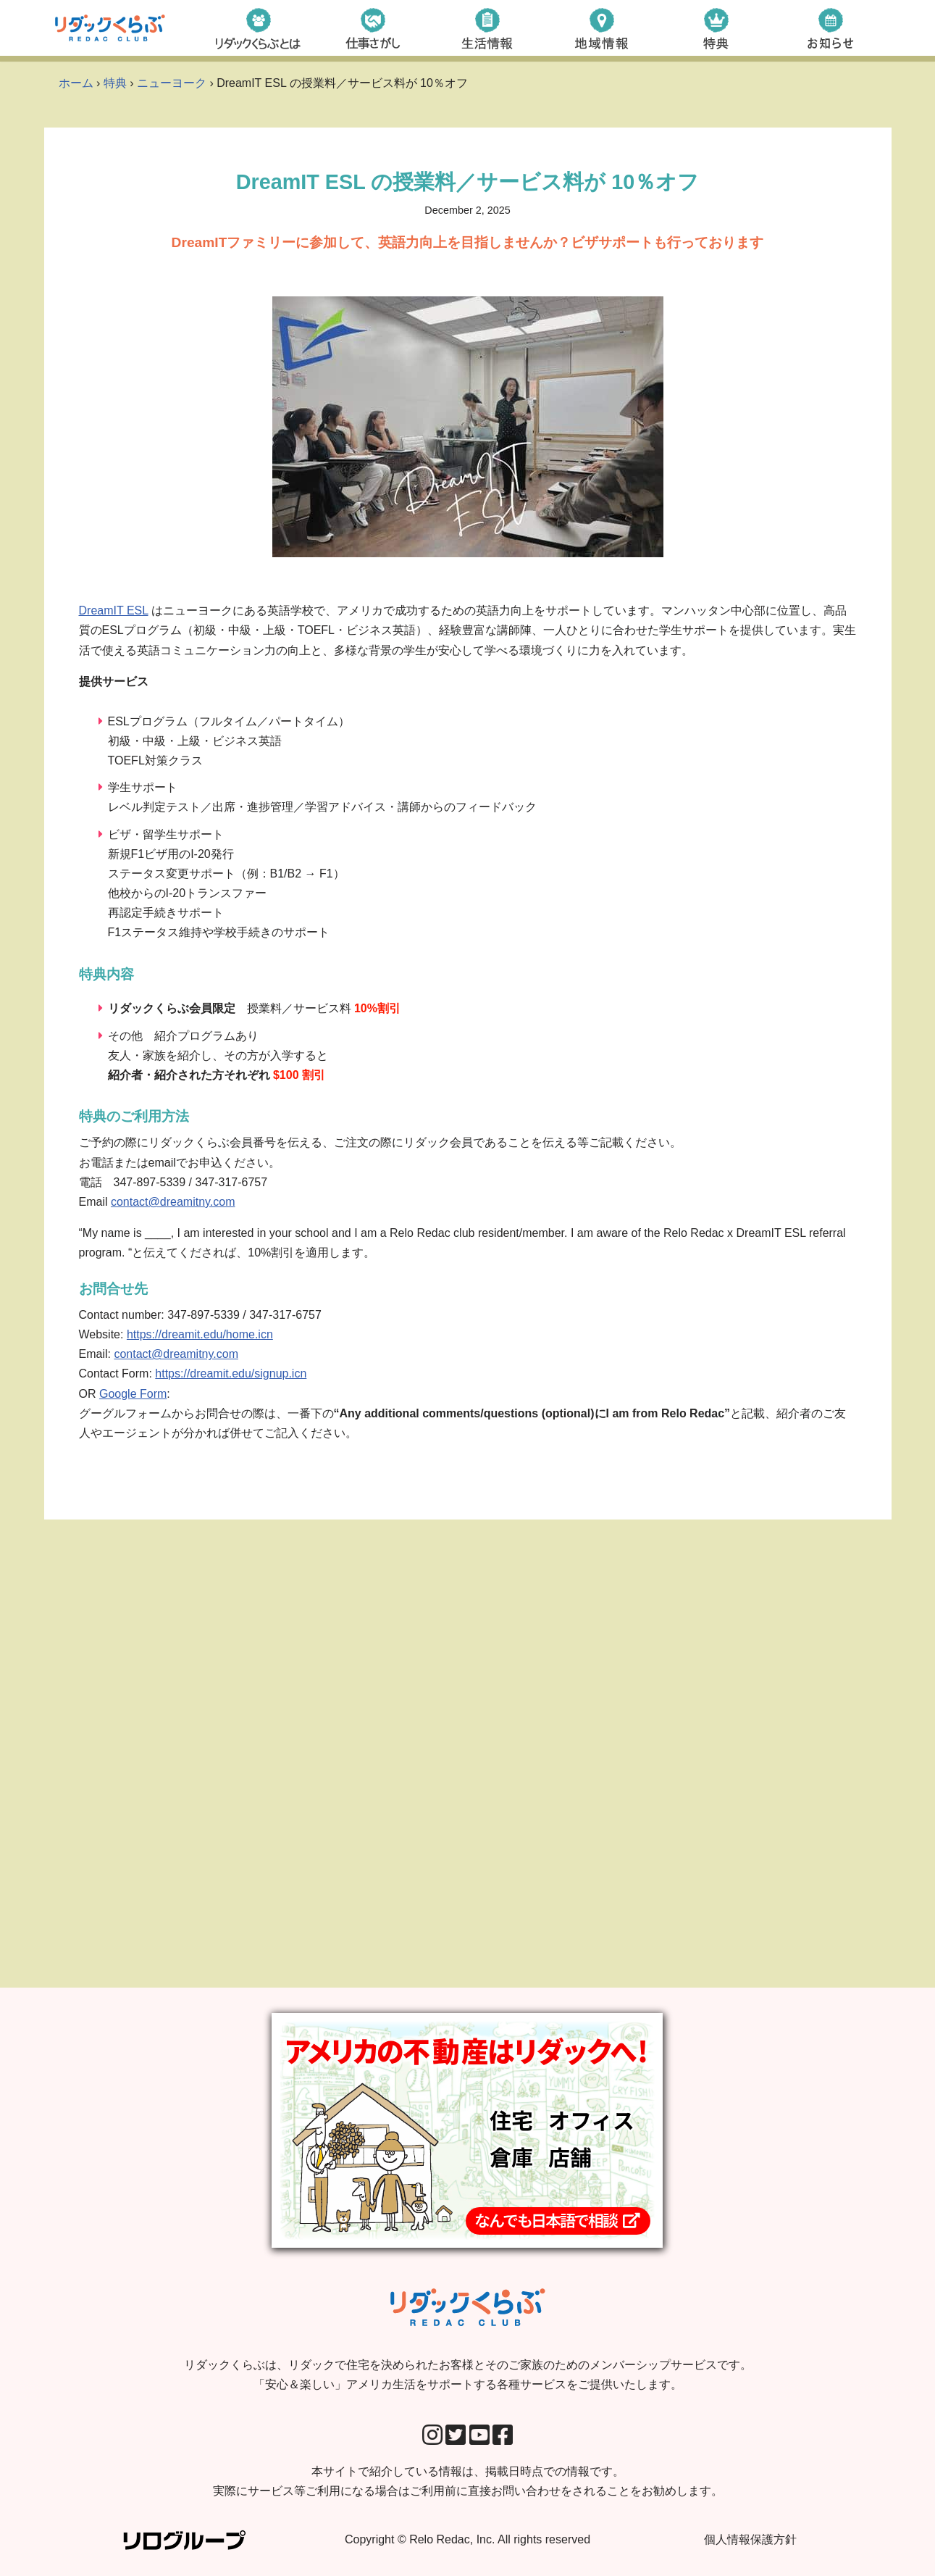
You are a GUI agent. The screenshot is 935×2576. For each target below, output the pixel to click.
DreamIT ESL (113, 610)
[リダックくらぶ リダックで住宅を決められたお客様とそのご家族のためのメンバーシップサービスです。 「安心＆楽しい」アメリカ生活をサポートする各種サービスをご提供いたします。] (110, 27)
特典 (115, 83)
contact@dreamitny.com (173, 1202)
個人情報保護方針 (750, 2539)
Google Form (133, 1394)
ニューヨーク (171, 83)
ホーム (76, 83)
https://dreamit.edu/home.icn (200, 1334)
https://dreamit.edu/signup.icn (230, 1373)
